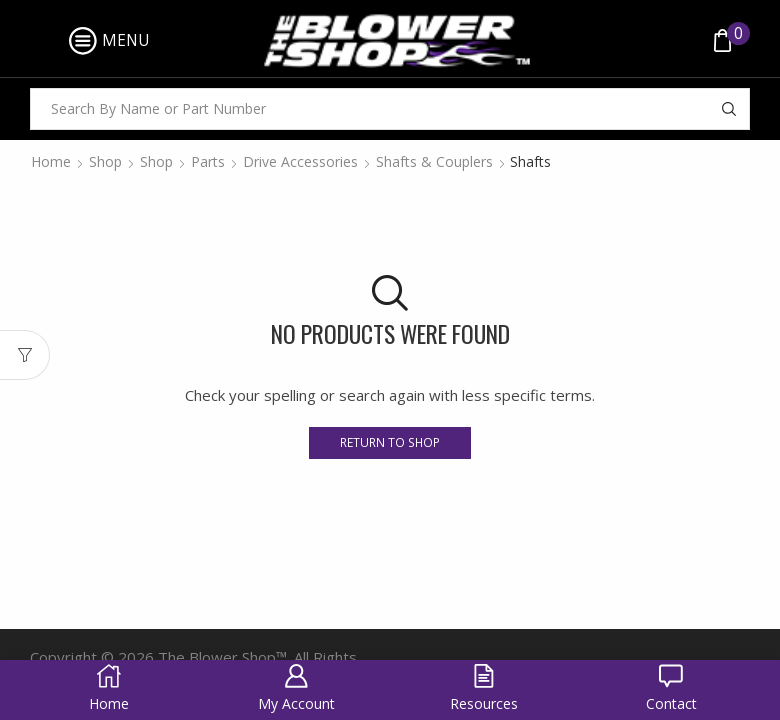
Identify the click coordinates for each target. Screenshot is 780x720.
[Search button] (729, 109)
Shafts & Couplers (434, 161)
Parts (208, 161)
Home (51, 161)
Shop (105, 161)
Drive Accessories (300, 161)
